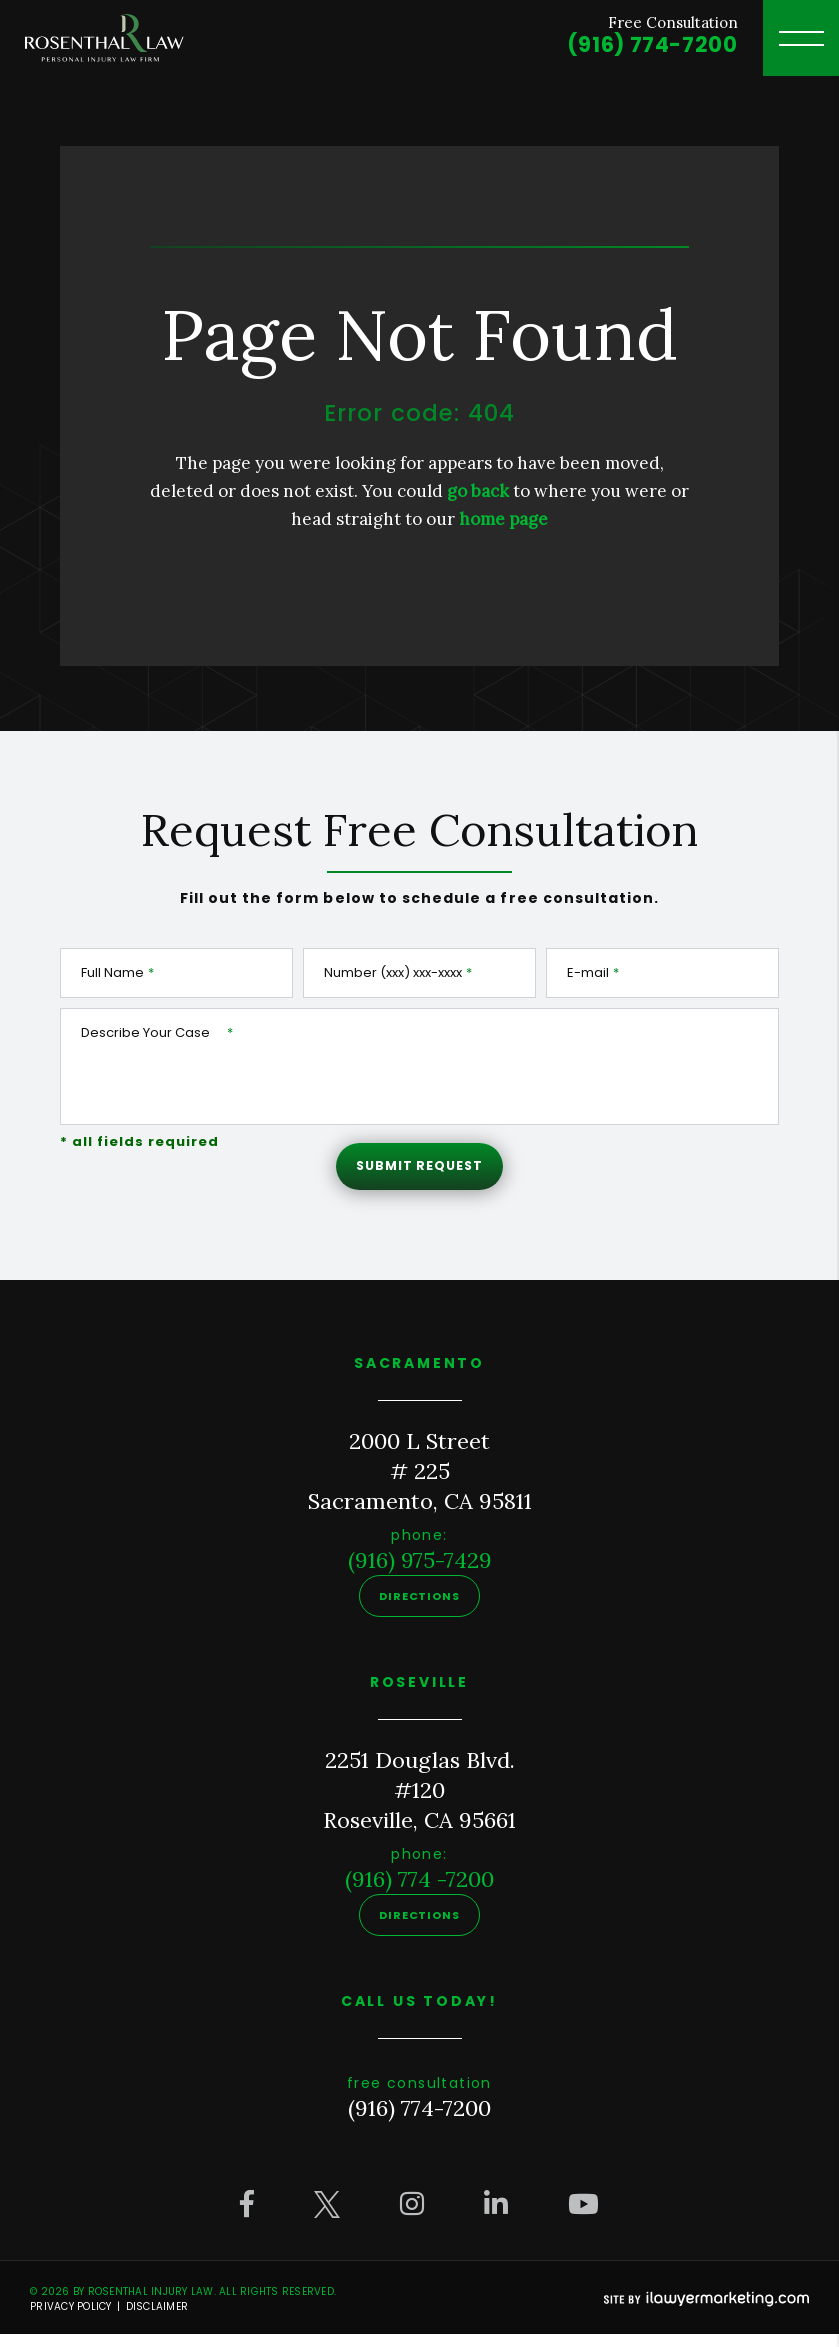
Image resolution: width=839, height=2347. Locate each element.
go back (478, 491)
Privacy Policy (71, 2319)
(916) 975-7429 (420, 1573)
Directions (419, 1609)
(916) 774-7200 (647, 46)
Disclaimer (157, 2319)
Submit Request (419, 1173)
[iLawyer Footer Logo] (706, 2312)
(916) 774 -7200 (419, 1892)
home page (503, 519)
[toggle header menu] (801, 38)
